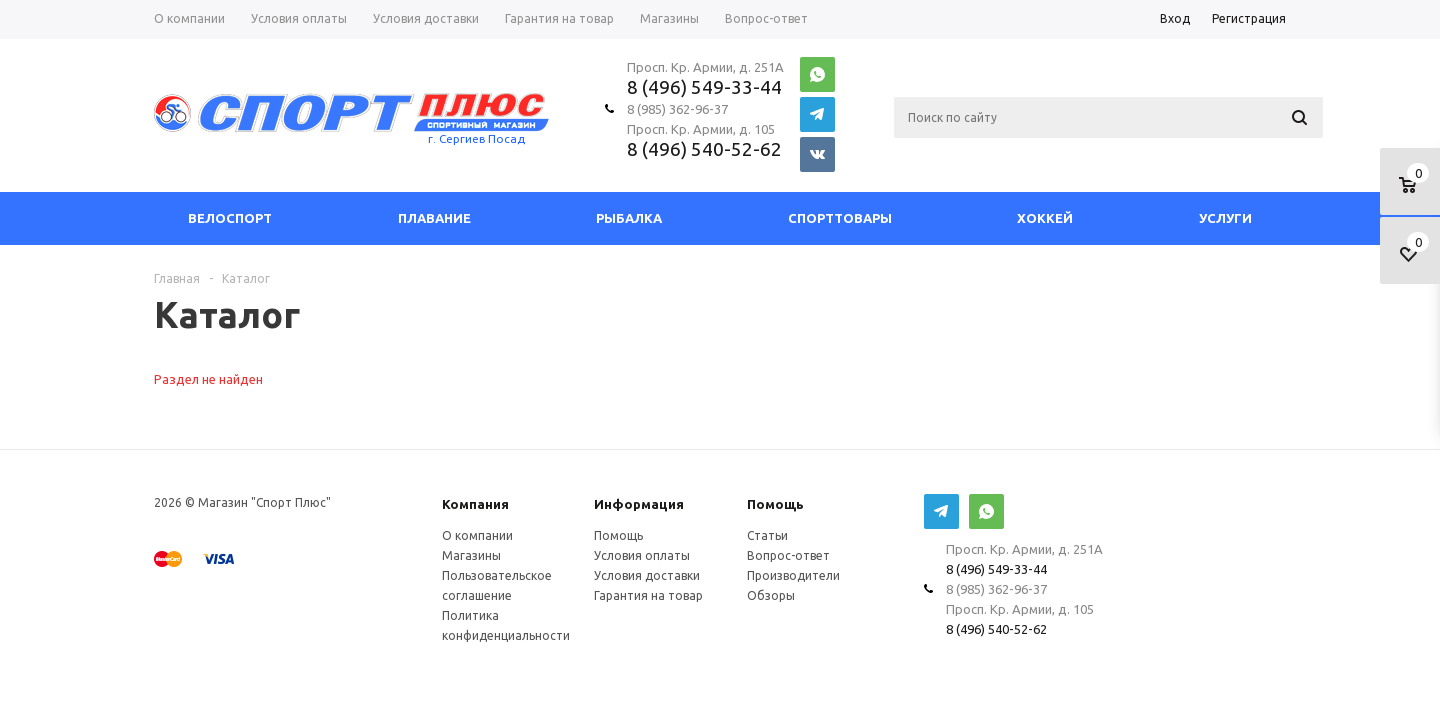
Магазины (471, 555)
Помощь (775, 504)
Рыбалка (629, 218)
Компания (475, 504)
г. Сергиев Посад (476, 138)
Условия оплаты (642, 555)
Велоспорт (230, 218)
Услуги (1225, 218)
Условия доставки (647, 575)
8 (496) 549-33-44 (704, 87)
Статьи (767, 535)
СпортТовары (840, 218)
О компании (477, 535)
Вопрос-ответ (788, 555)
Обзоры (771, 595)
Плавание (434, 218)
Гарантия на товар (648, 595)
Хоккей (1045, 218)
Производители (793, 575)
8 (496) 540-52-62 (704, 149)
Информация (639, 504)
